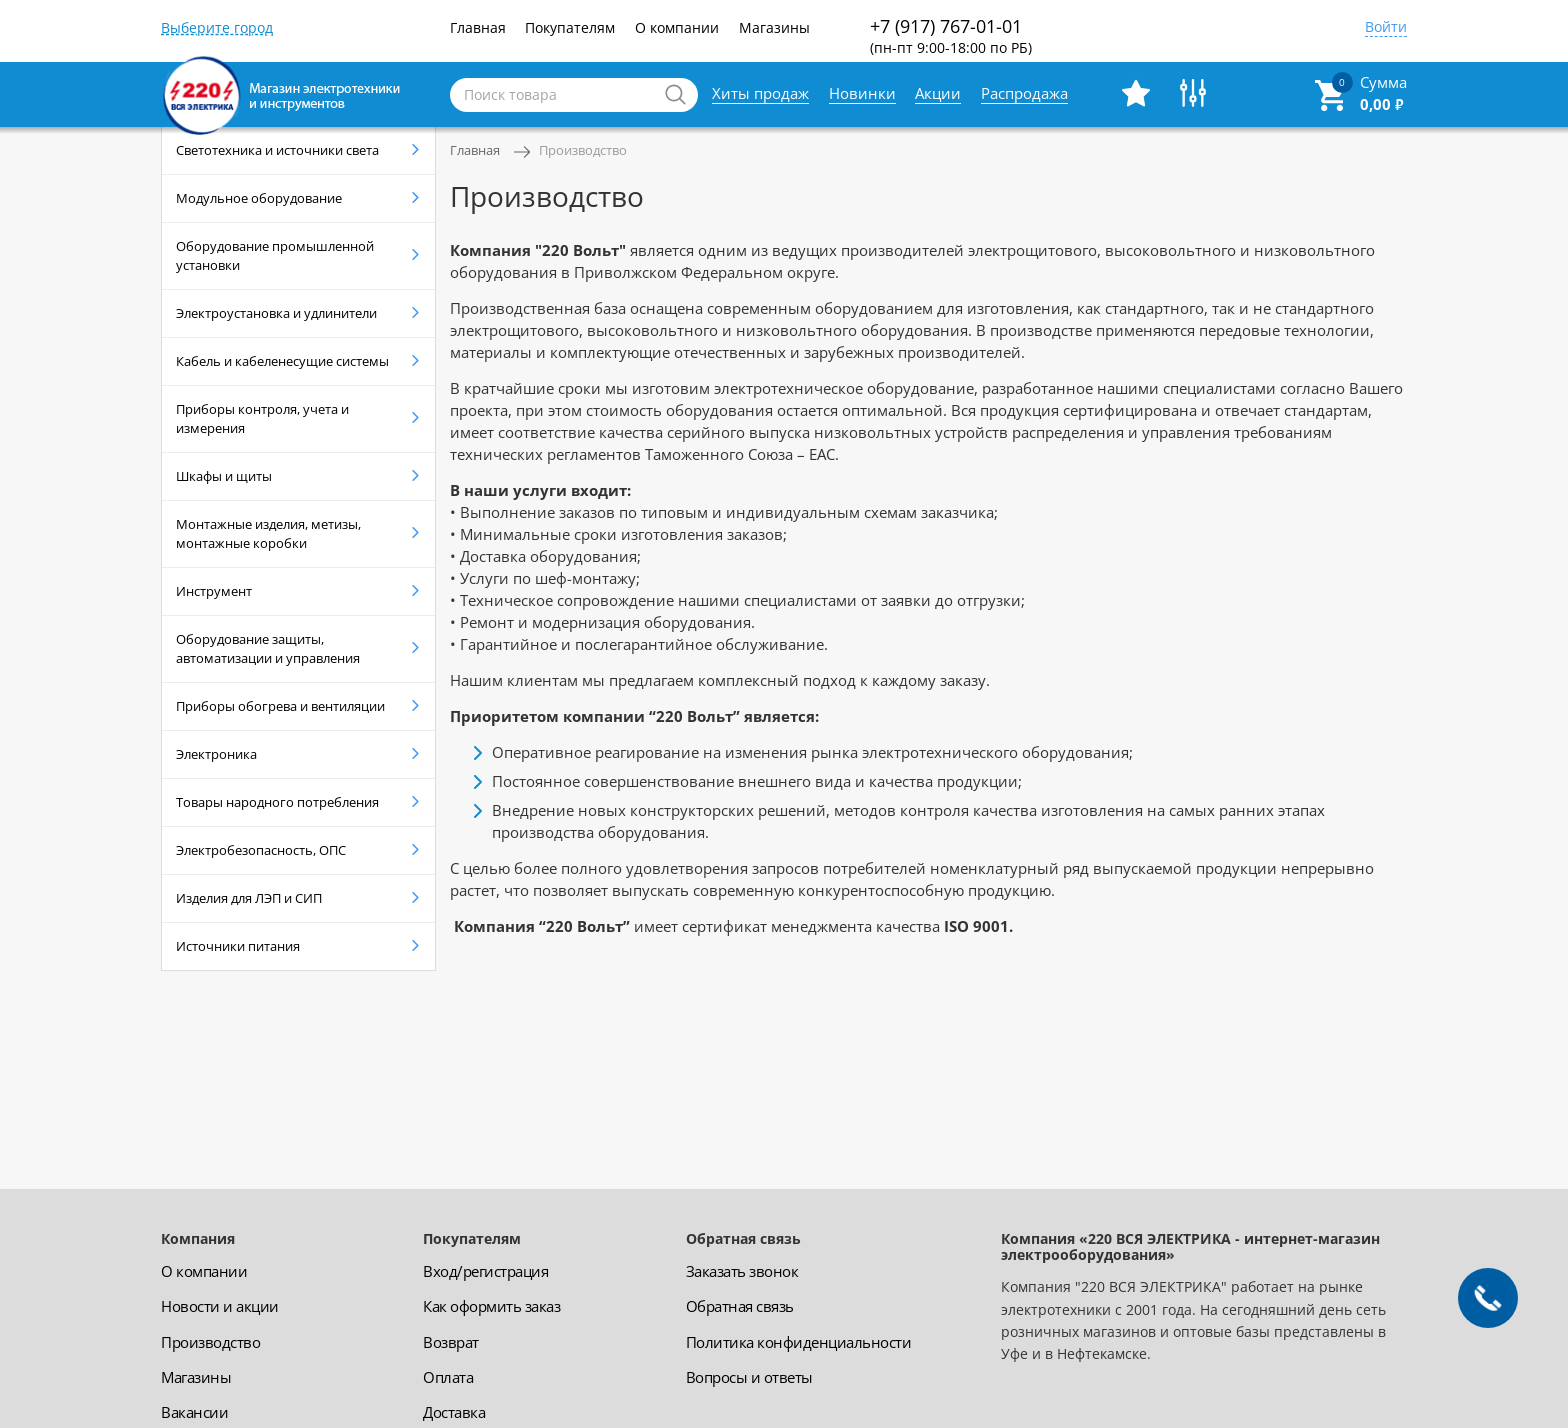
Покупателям (570, 27)
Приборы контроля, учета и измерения (262, 418)
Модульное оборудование (259, 198)
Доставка (454, 1412)
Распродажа (1024, 93)
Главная (478, 27)
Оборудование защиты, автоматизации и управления (268, 648)
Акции (938, 93)
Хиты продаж (760, 93)
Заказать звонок (742, 1271)
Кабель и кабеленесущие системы (282, 361)
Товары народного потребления (277, 802)
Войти (1386, 28)
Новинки (862, 93)
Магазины (774, 27)
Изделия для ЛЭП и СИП (249, 898)
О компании (677, 27)
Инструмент (214, 591)
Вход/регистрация (485, 1271)
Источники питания (238, 946)
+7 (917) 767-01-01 (951, 35)
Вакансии (194, 1412)
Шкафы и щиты (224, 476)
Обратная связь (740, 1306)
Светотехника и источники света (277, 150)
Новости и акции (220, 1306)
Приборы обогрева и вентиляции (280, 706)
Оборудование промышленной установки (275, 255)
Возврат (451, 1342)
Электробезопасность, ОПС (261, 850)
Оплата (448, 1377)
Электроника (216, 754)
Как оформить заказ (491, 1306)
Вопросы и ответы (749, 1377)
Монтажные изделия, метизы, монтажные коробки (268, 533)
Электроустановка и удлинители (276, 313)
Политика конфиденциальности (799, 1342)
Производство (583, 150)
